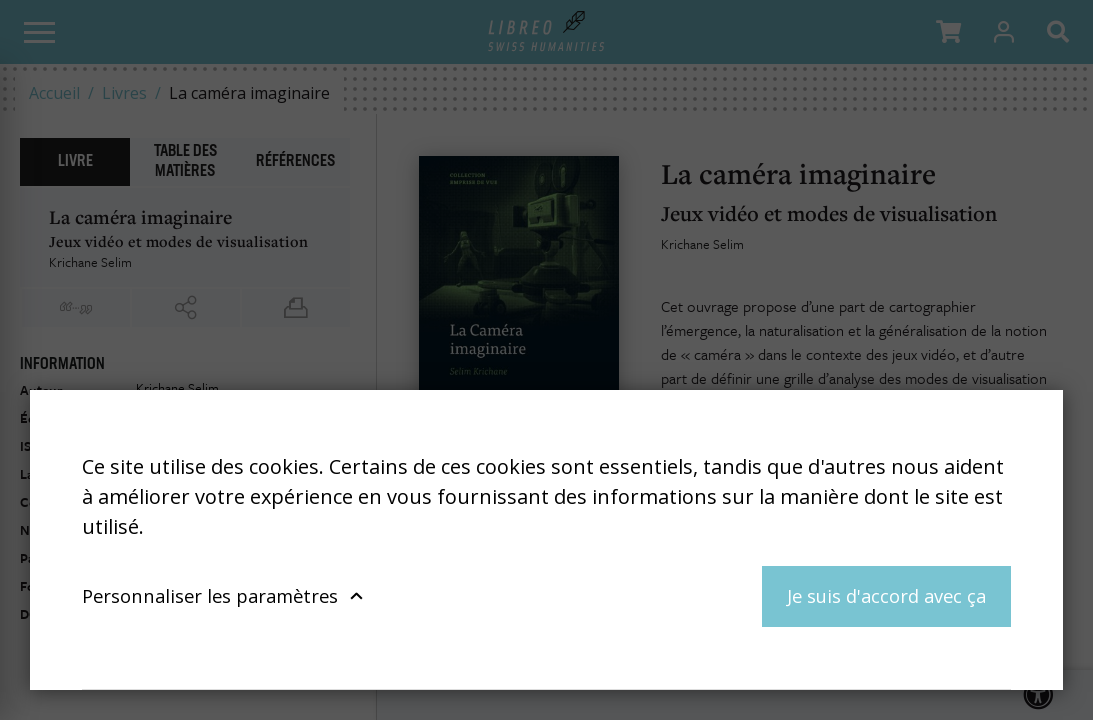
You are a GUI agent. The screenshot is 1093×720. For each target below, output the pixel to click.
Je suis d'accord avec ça (886, 595)
